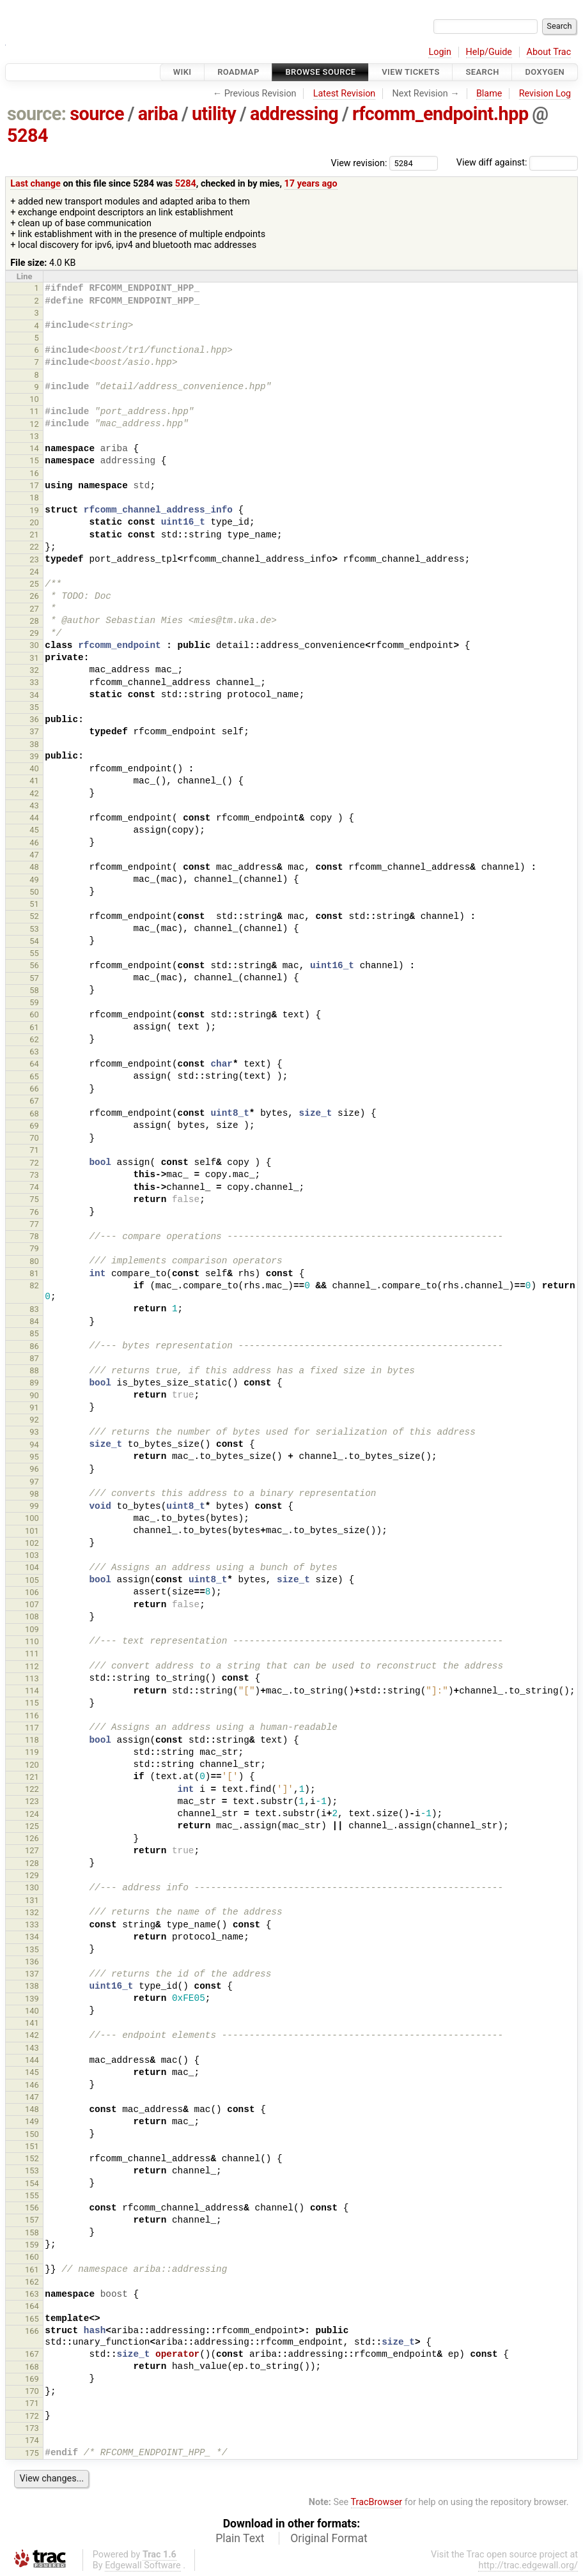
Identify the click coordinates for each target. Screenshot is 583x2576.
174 (32, 2440)
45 (34, 830)
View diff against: (517, 162)
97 (34, 1481)
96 (34, 1469)
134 (32, 1936)
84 (34, 1321)
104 (32, 1567)
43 (34, 805)
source (97, 114)
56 (34, 965)
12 (34, 424)
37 (34, 731)
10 (34, 399)
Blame (489, 93)
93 (34, 1432)
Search (482, 72)
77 (34, 1224)
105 (32, 1580)
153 (32, 2170)
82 (34, 1285)
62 (34, 1039)
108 (32, 1616)
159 (32, 2244)
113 (32, 1678)
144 (32, 2060)
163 (32, 2294)
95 (34, 1457)
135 (32, 1949)
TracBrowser (377, 2502)
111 (32, 1653)
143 (32, 2048)
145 (32, 2072)
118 (32, 1740)
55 (34, 953)
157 (32, 2220)
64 (34, 1063)
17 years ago (311, 183)
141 (32, 2023)
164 (32, 2306)
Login (439, 52)
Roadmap (238, 72)
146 (32, 2085)
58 (34, 990)
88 (34, 1370)
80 (34, 1261)
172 (32, 2416)
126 (32, 1838)
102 (32, 1543)
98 (34, 1494)
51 (34, 904)
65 (34, 1076)
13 (34, 436)
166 (32, 2331)
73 (34, 1175)
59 (34, 1002)
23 (34, 559)
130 (32, 1887)
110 (32, 1641)
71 (34, 1150)
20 (34, 522)
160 (32, 2257)
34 (34, 695)
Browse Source (320, 72)
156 (32, 2207)
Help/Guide (489, 52)
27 (34, 608)
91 (34, 1407)
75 (34, 1199)
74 (34, 1187)
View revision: (359, 162)
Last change (35, 183)
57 (34, 978)
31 (34, 658)
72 (34, 1163)
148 (32, 2109)
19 (34, 510)
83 (34, 1309)
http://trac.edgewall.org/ (528, 2565)
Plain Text (239, 2538)
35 (34, 707)
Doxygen (544, 72)
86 (34, 1346)
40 (34, 768)
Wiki (182, 72)
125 (32, 1826)
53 (34, 929)
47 (34, 855)
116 (32, 1715)
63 (34, 1051)
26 (34, 596)
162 (32, 2282)
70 (34, 1138)
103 (32, 1555)
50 (34, 892)
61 (34, 1027)
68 (34, 1113)
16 (34, 473)
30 (34, 645)
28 (34, 621)
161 (32, 2269)
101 (32, 1531)
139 (32, 1998)
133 (32, 1924)
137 (32, 1973)
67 (34, 1101)
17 (34, 485)
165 (32, 2319)
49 (34, 879)
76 (34, 1212)
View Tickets (410, 72)
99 (34, 1506)
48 (34, 867)
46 (34, 842)
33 (34, 682)
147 (32, 2097)
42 (34, 793)
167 (32, 2354)
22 (34, 546)
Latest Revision (344, 93)
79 (34, 1248)
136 (32, 1961)
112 (32, 1666)
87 (34, 1358)
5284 (27, 135)
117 (32, 1727)
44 (34, 817)
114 (32, 1690)
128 (32, 1863)
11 (34, 411)
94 (34, 1444)
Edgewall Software (143, 2565)
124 (32, 1814)
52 (34, 916)
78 (34, 1236)
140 (32, 2011)
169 (32, 2379)
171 (32, 2403)
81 (34, 1273)
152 (32, 2158)
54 (34, 941)
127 (32, 1850)
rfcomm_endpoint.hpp (440, 114)
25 (34, 584)
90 (34, 1395)
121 (32, 1777)
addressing (294, 114)
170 (32, 2391)
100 (32, 1518)
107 (32, 1604)
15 (34, 460)
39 (34, 756)
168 (32, 2367)
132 (32, 1912)
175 (32, 2453)
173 (32, 2428)
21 (34, 534)
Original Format (329, 2538)
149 (32, 2121)
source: (36, 114)
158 (32, 2232)
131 (32, 1900)
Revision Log (545, 93)
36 (34, 719)
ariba (158, 114)
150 (32, 2134)
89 (34, 1382)
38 (34, 744)
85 (34, 1333)
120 (32, 1765)
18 (34, 497)
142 (32, 2035)
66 (34, 1088)
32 (34, 670)
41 (34, 780)
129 (32, 1875)
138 (32, 1986)
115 (32, 1703)
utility (214, 114)
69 (34, 1125)
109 (32, 1629)
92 (34, 1419)
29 (34, 633)
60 (34, 1014)
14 (34, 448)
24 (34, 571)
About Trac (549, 52)
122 (32, 1789)
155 (32, 2195)
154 (32, 2183)
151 (32, 2146)
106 (32, 1592)
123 (32, 1801)
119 (32, 1752)
